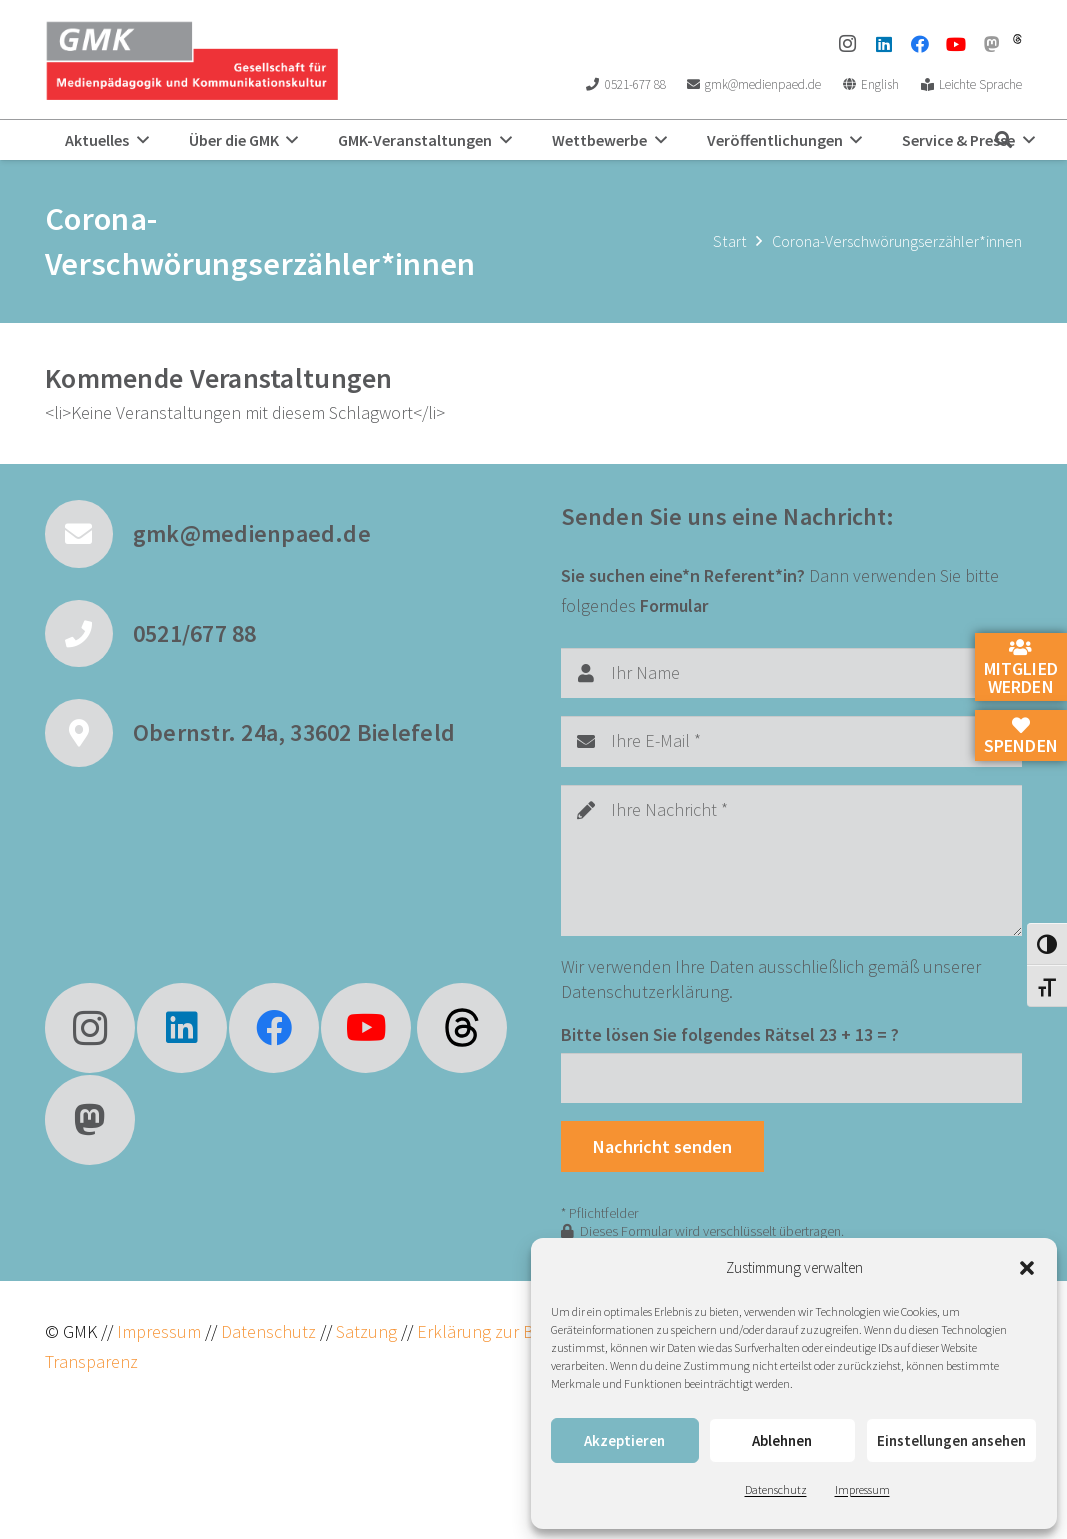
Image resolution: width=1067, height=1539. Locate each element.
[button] (1027, 1268)
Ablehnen (782, 1440)
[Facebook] (920, 44)
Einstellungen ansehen (951, 1440)
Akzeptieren (624, 1440)
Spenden (1021, 737)
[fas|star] (462, 1028)
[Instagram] (848, 44)
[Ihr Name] (792, 673)
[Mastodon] (992, 44)
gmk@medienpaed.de (252, 533)
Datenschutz (776, 1489)
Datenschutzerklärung (645, 991)
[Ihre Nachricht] (792, 860)
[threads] (1017, 39)
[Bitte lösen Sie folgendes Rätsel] (792, 1078)
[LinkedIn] (884, 44)
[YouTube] (956, 44)
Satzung (364, 1331)
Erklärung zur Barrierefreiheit (525, 1331)
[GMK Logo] (191, 60)
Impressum (862, 1489)
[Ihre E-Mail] (792, 741)
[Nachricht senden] (663, 1146)
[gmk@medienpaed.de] (89, 534)
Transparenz (91, 1361)
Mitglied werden (1021, 668)
